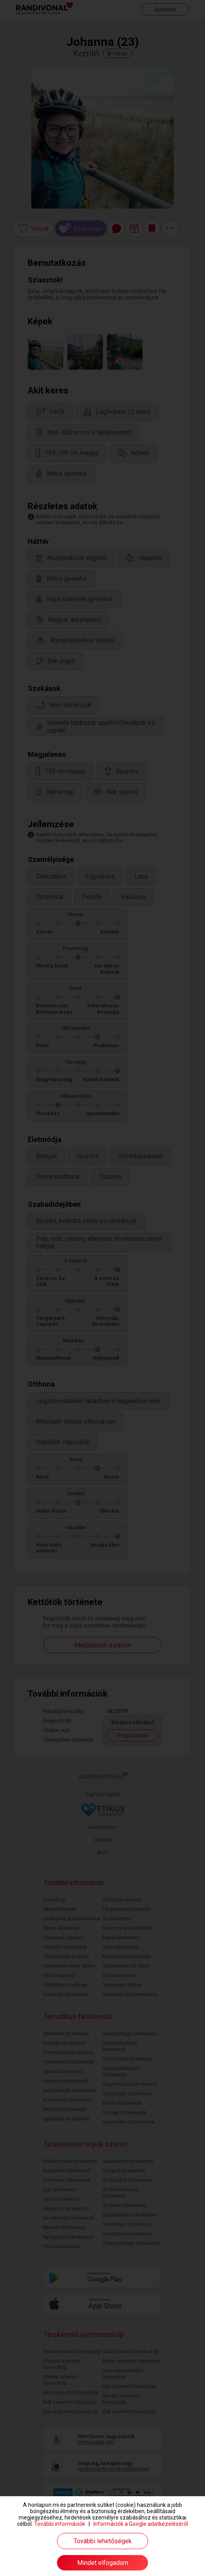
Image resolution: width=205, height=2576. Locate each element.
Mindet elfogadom (102, 2563)
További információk (59, 2524)
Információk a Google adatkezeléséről (140, 2524)
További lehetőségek (103, 2541)
